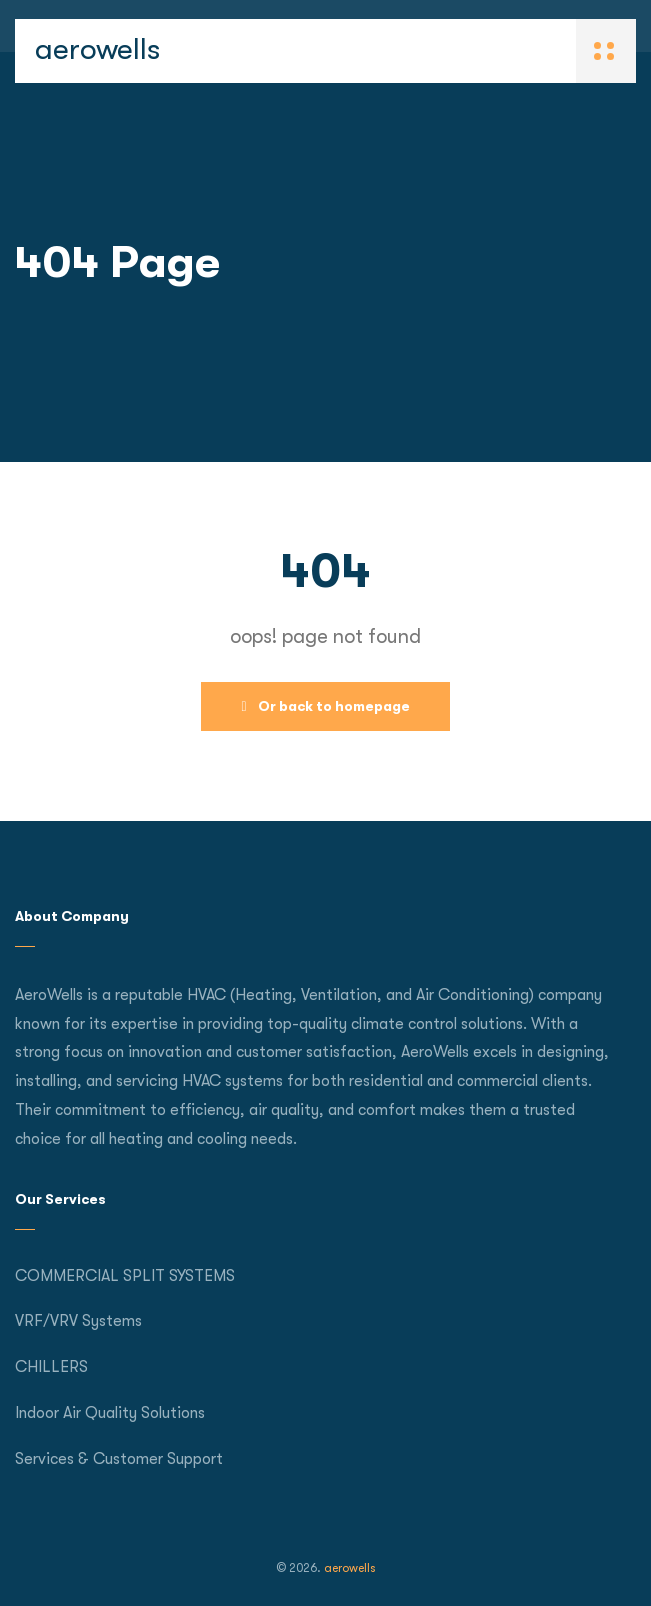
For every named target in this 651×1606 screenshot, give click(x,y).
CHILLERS (51, 1367)
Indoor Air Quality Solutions (110, 1413)
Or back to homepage (325, 706)
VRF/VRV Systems (78, 1321)
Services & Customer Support (119, 1459)
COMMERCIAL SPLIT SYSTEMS (125, 1276)
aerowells (97, 49)
